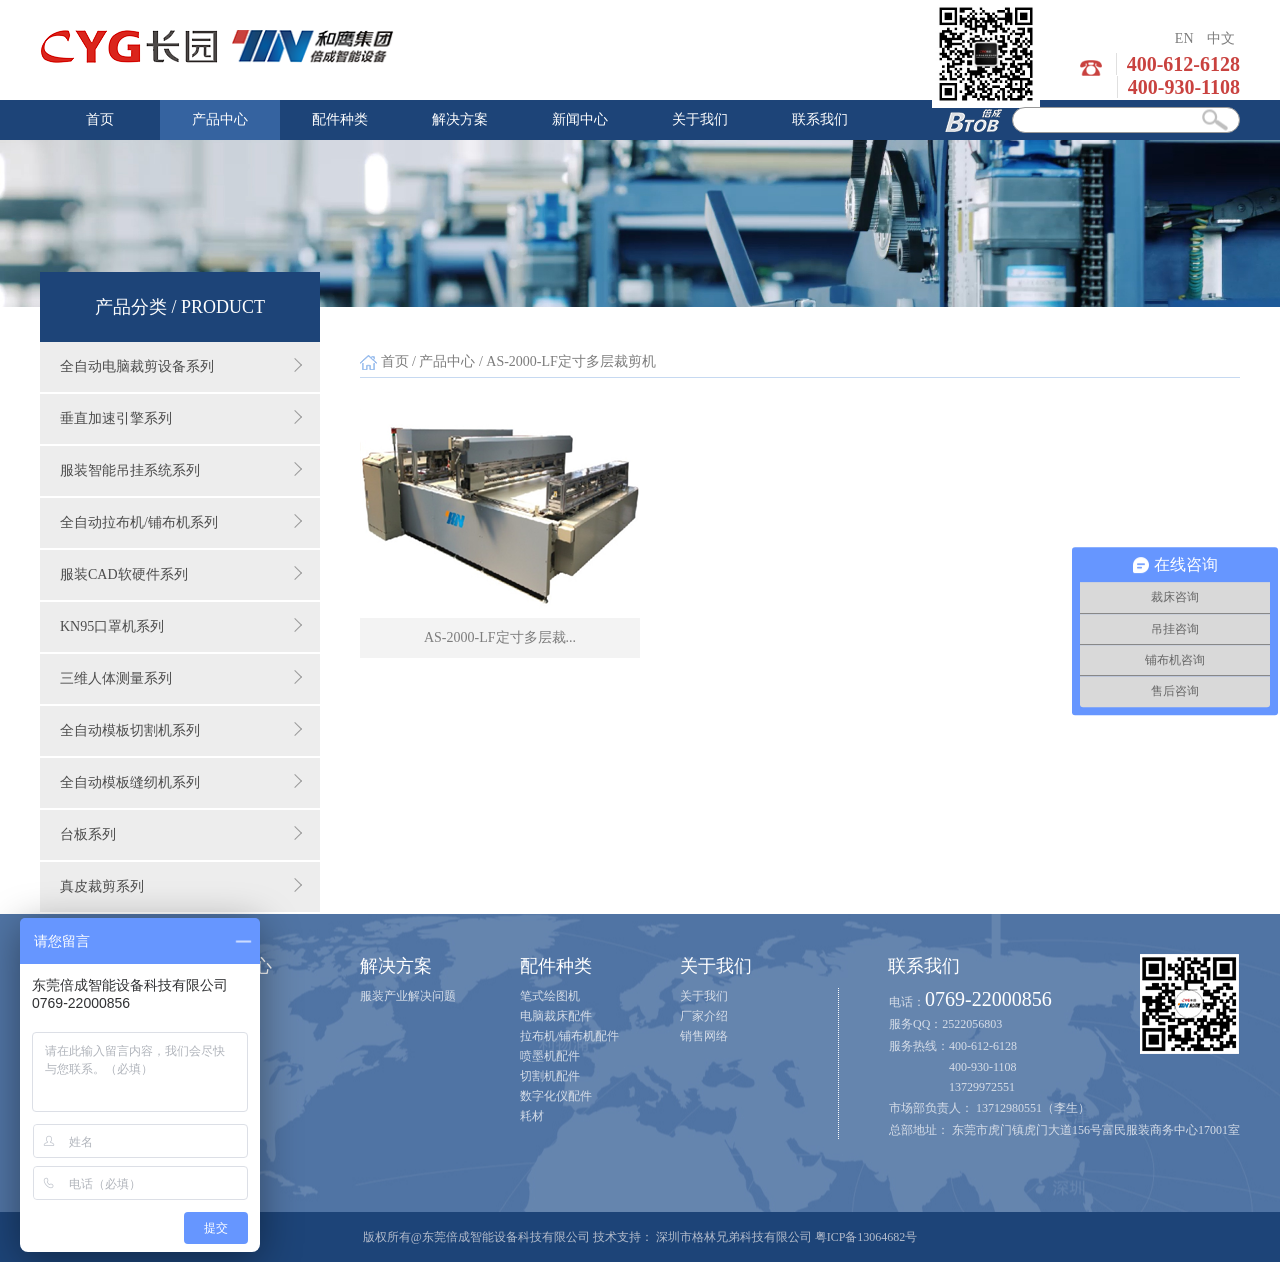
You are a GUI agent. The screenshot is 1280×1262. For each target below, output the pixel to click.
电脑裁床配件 (556, 1016)
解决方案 (460, 119)
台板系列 (181, 834)
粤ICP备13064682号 (866, 1237)
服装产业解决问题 (408, 996)
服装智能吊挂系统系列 (181, 470)
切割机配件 (550, 1076)
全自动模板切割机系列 (181, 730)
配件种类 (340, 119)
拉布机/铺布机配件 (569, 1036)
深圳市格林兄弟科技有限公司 (734, 1237)
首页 (100, 119)
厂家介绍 (704, 1016)
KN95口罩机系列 (181, 626)
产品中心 (220, 119)
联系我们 (820, 119)
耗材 (532, 1116)
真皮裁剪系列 (181, 886)
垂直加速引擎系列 (181, 418)
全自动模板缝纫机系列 (181, 782)
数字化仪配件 (556, 1096)
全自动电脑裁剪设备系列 (181, 366)
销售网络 (704, 1036)
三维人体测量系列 (181, 678)
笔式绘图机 (550, 996)
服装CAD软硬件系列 (181, 574)
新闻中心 (580, 119)
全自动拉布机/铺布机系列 (181, 522)
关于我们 (700, 119)
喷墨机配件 (550, 1056)
